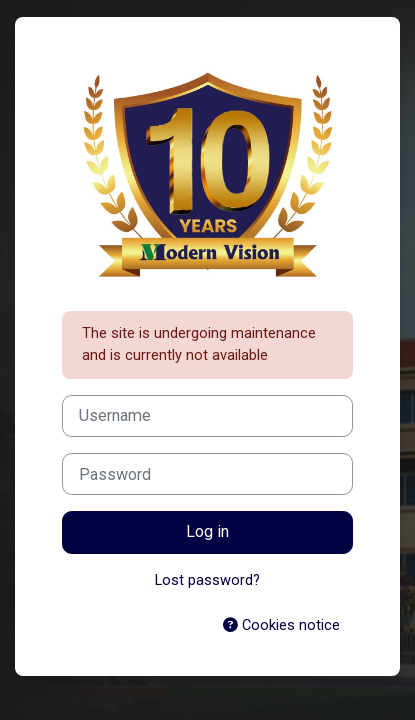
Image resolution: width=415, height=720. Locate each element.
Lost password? (207, 580)
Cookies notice (281, 625)
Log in (207, 531)
